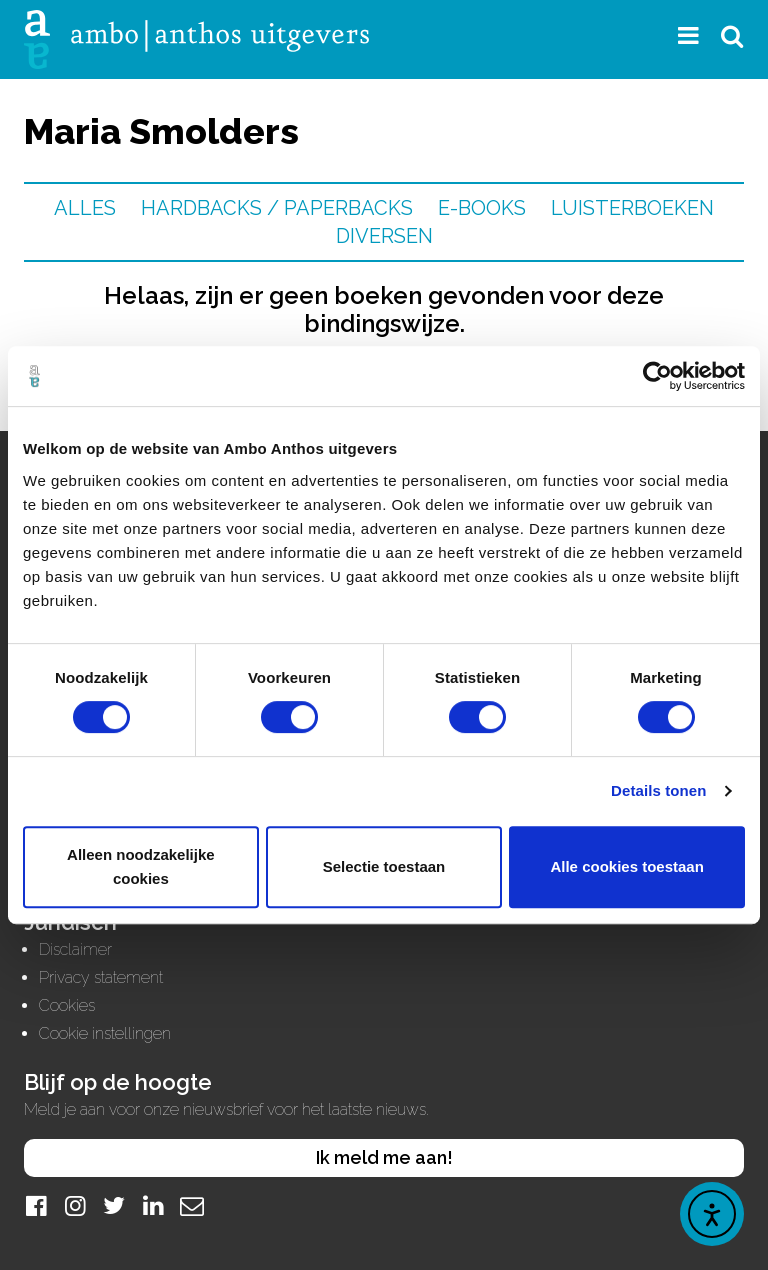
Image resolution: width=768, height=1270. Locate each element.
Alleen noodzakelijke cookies (141, 866)
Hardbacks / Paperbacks (277, 208)
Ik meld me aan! (384, 1157)
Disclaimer (75, 949)
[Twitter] (114, 1205)
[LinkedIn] (153, 1205)
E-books (482, 208)
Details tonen (658, 790)
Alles (85, 208)
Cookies (67, 1005)
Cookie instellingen (105, 1033)
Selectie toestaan (384, 866)
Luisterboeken (632, 208)
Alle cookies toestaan (626, 866)
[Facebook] (36, 1205)
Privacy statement (101, 977)
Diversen (384, 236)
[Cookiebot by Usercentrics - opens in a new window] (657, 376)
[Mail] (192, 1205)
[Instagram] (75, 1205)
